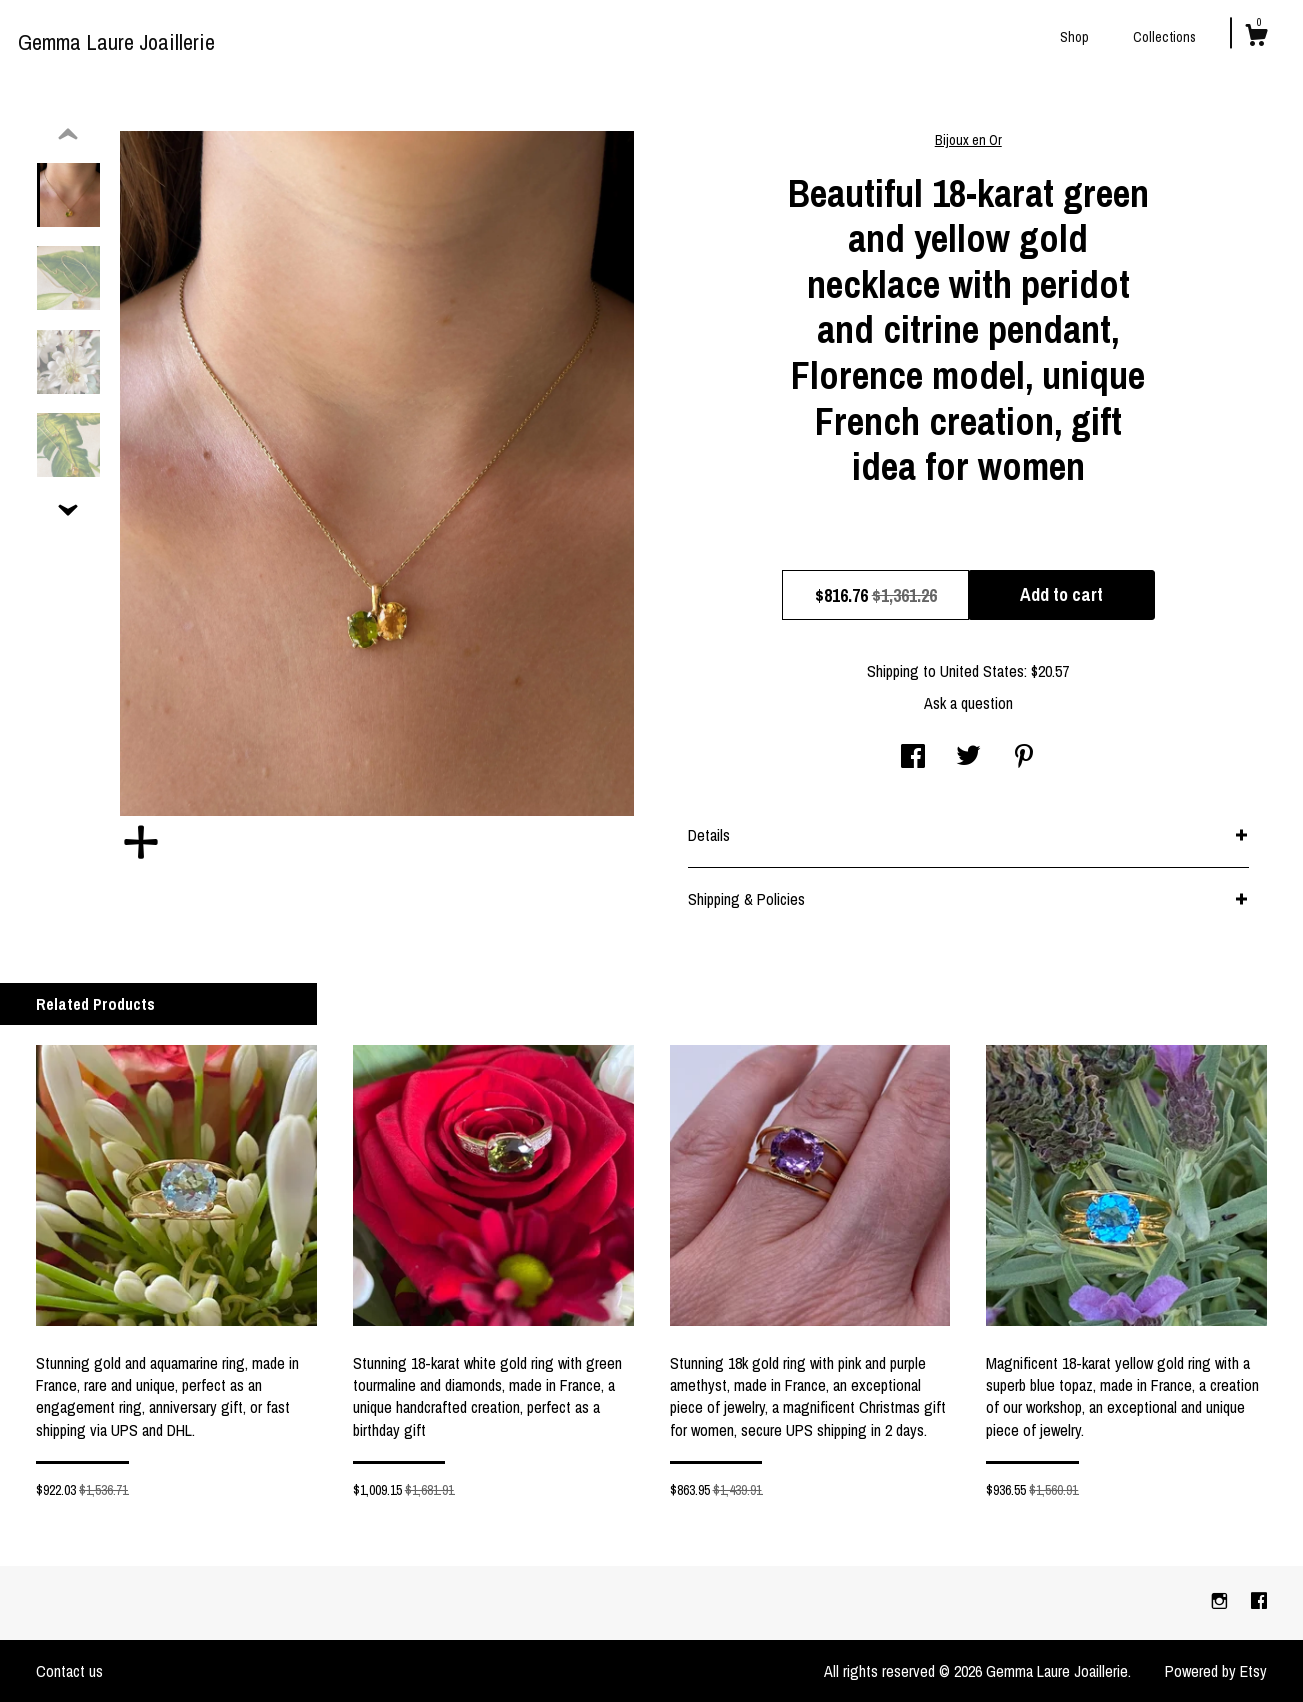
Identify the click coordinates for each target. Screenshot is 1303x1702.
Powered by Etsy (1216, 1671)
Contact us (69, 1671)
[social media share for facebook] (913, 758)
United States (982, 671)
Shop (1074, 37)
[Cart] (1256, 38)
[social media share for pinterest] (1024, 758)
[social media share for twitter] (968, 758)
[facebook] (1259, 1602)
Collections (1164, 37)
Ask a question (968, 703)
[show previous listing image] (68, 135)
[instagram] (1221, 1602)
